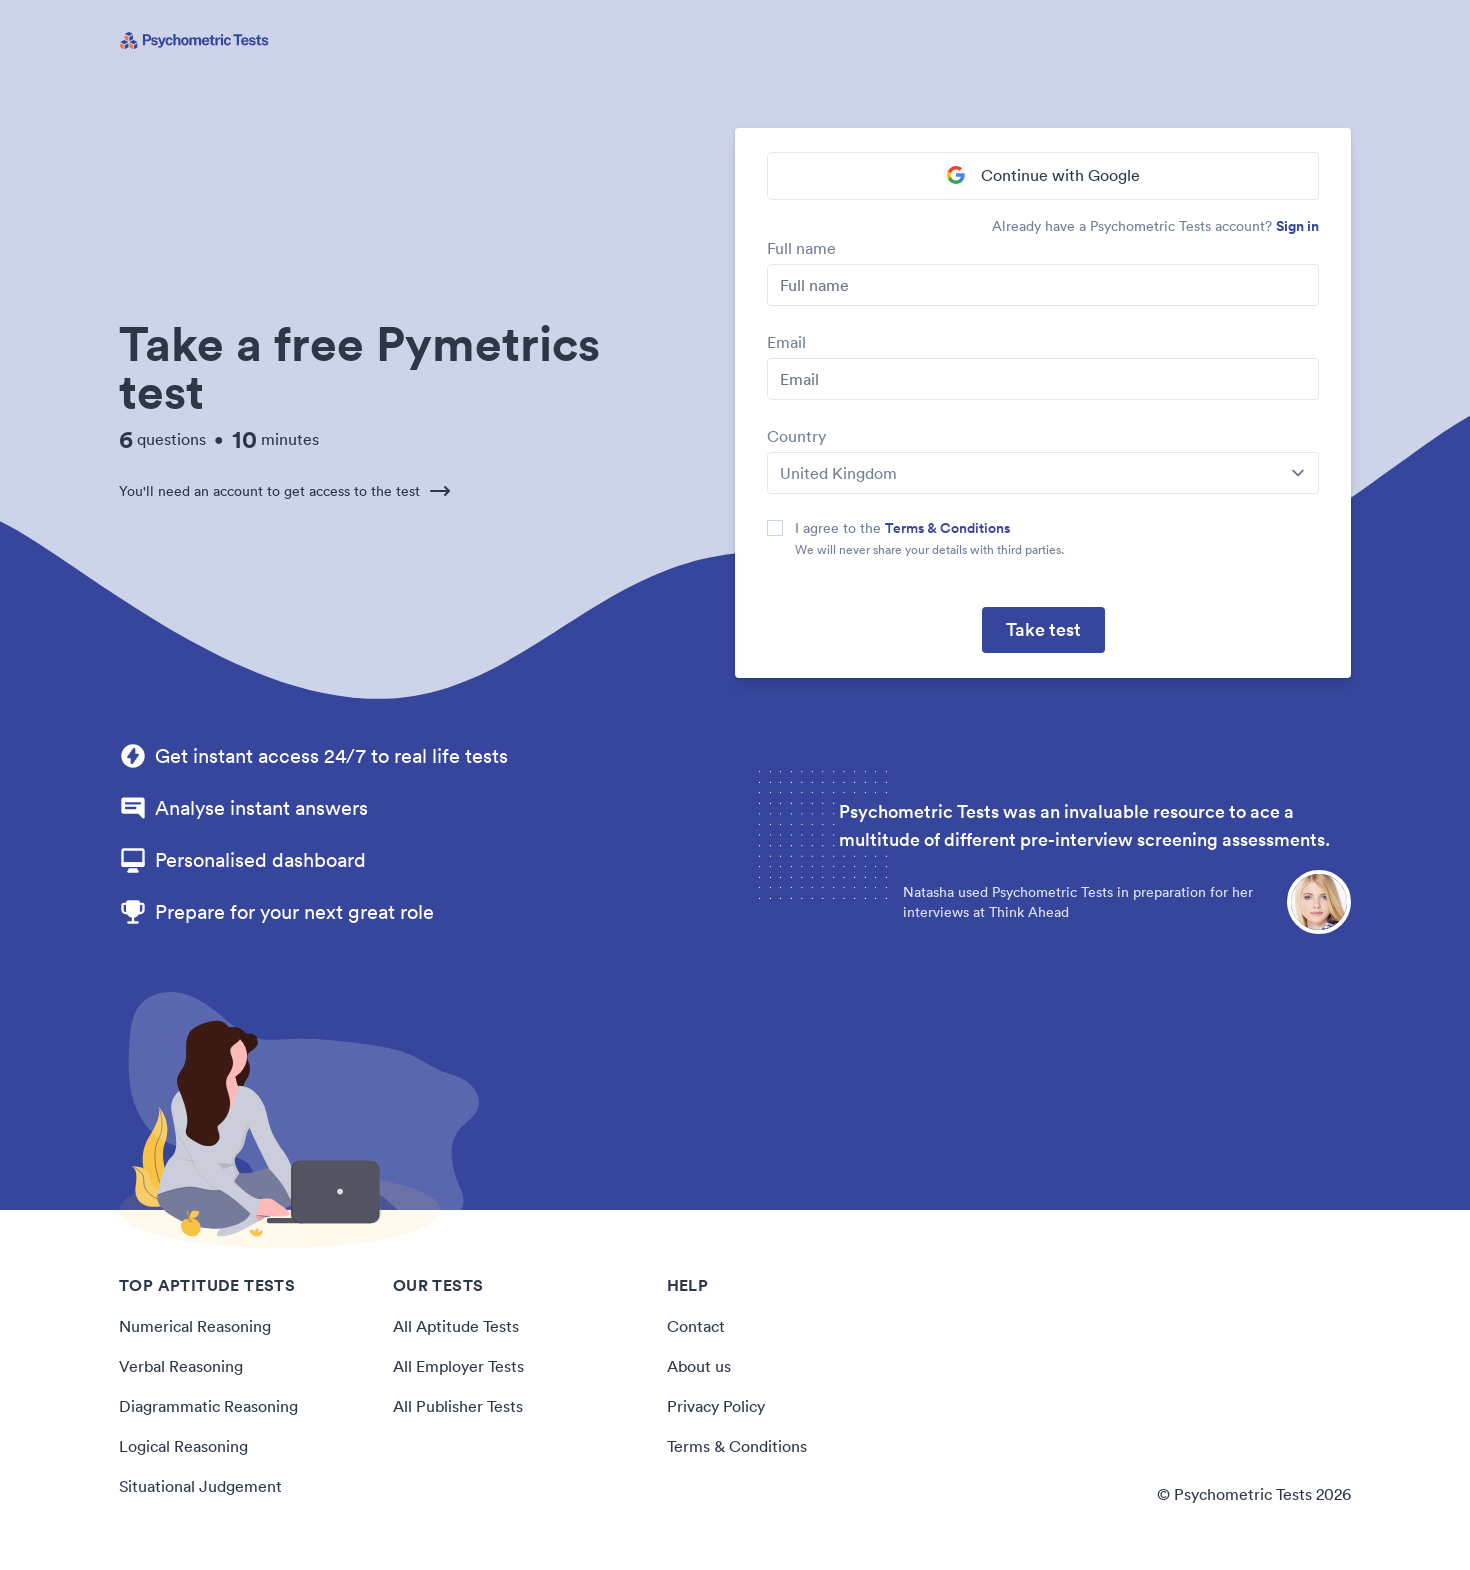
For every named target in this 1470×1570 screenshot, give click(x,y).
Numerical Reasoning (195, 1326)
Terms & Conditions (947, 528)
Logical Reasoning (183, 1446)
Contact (696, 1326)
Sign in (1297, 226)
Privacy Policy (716, 1406)
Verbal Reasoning (181, 1366)
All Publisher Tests (458, 1406)
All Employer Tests (458, 1366)
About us (699, 1366)
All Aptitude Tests (456, 1326)
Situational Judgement (200, 1486)
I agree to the (902, 528)
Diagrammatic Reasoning (208, 1406)
